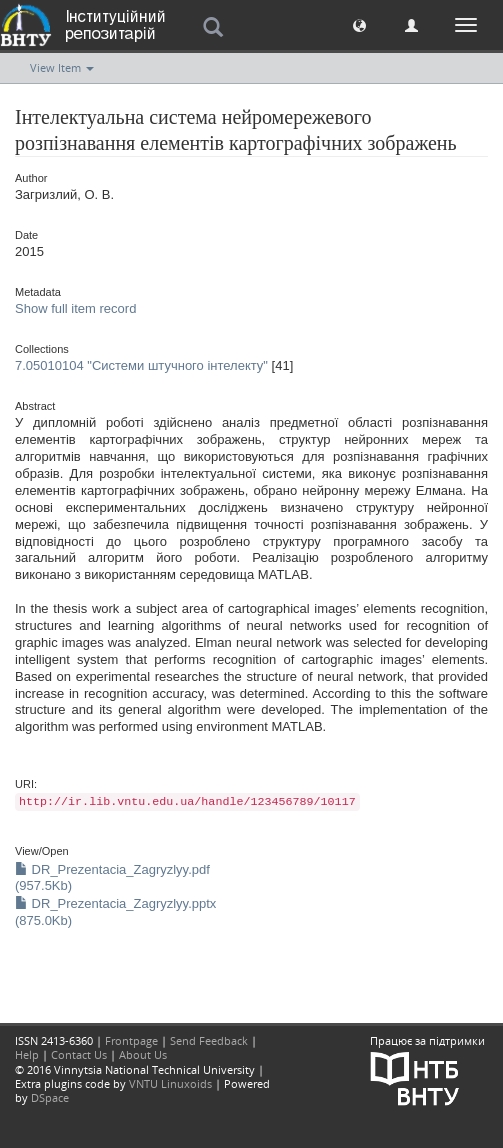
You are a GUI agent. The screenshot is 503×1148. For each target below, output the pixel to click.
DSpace (50, 1097)
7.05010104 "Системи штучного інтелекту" (141, 365)
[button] (359, 24)
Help (27, 1054)
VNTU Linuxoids (170, 1083)
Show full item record (75, 308)
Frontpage (131, 1040)
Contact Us (79, 1054)
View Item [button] (62, 67)
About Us (143, 1054)
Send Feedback (209, 1040)
